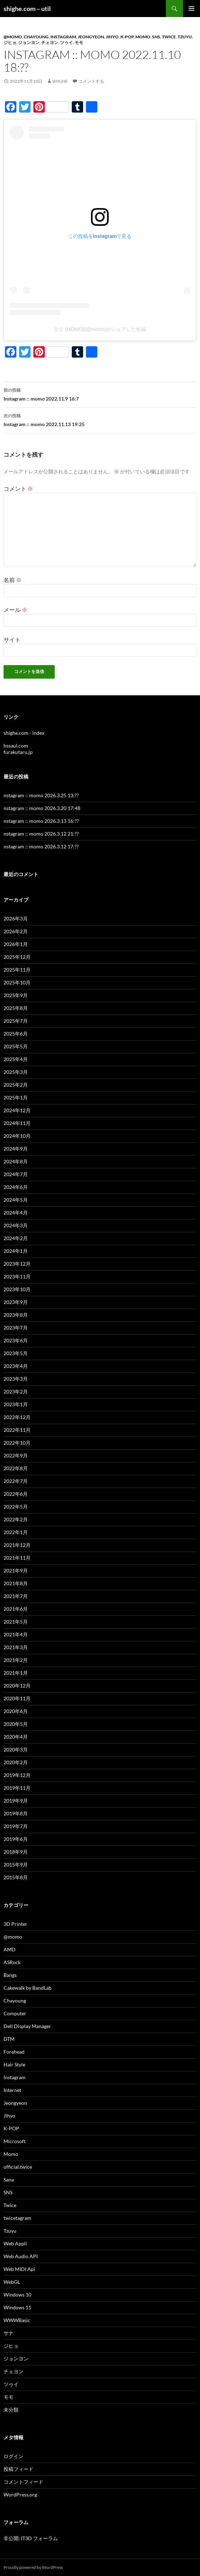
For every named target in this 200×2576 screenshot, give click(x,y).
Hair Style (14, 2064)
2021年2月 (16, 1660)
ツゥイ (66, 42)
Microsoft (15, 2141)
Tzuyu (185, 36)
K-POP (127, 36)
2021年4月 (16, 1634)
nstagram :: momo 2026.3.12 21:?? (41, 834)
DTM (9, 2039)
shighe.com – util (27, 8)
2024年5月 (16, 1200)
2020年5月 (16, 1724)
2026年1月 (16, 944)
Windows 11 (17, 2307)
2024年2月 (16, 1238)
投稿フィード (18, 2469)
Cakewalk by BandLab (28, 1988)
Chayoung (36, 36)
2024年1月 (16, 1251)
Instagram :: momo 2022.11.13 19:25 (100, 419)
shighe (60, 81)
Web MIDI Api (19, 2269)
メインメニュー (191, 8)
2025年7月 (16, 1021)
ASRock (12, 1962)
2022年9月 (16, 1455)
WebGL (12, 2282)
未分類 (11, 2410)
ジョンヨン (28, 42)
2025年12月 (17, 957)
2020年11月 (17, 1698)
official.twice (18, 2167)
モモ (79, 42)
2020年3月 (16, 1749)
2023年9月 (16, 1302)
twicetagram (17, 2218)
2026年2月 (16, 931)
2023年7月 (16, 1328)
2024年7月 (16, 1174)
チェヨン (49, 42)
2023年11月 (17, 1276)
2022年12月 (17, 1417)
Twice (169, 36)
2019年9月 (16, 1801)
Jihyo (112, 36)
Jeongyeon (91, 36)
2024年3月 (16, 1225)
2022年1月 (16, 1532)
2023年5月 (16, 1353)
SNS (156, 36)
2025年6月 (16, 1034)
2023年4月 (16, 1366)
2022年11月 (17, 1430)
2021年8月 (16, 1583)
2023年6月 (16, 1340)
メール (15, 609)
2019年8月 (16, 1813)
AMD (10, 1949)
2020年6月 (16, 1711)
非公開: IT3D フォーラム (31, 2538)
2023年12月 (17, 1264)
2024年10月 (17, 1136)
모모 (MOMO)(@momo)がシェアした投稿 (100, 329)
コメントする (91, 81)
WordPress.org (20, 2494)
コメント (18, 488)
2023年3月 (16, 1379)
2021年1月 (16, 1673)
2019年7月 (16, 1826)
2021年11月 (17, 1558)
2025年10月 (17, 982)
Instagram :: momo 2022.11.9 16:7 (100, 394)
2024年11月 (17, 1123)
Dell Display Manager (27, 2026)
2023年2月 (16, 1391)
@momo (13, 36)
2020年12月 (17, 1686)
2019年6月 (16, 1839)
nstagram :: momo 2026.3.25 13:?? (41, 795)
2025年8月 (16, 1008)
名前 (13, 579)
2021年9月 (16, 1570)
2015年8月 (16, 1877)
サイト (12, 639)
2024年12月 (17, 1110)
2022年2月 (16, 1519)
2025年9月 (16, 995)
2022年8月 (16, 1468)
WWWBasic (17, 2320)
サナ (8, 2333)
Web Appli (15, 2243)
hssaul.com (16, 746)
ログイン (13, 2456)
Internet (12, 2090)
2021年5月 (16, 1622)
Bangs (10, 1975)
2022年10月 (17, 1443)
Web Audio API (21, 2256)
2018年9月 (16, 1852)
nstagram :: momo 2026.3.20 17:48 (42, 808)
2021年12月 (17, 1545)
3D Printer (15, 1924)
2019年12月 (17, 1775)
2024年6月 (16, 1187)
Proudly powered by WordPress (33, 2567)
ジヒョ (10, 42)
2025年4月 (16, 1059)
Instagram (63, 36)
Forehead (14, 2052)
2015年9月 (16, 1865)
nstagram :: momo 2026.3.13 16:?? (41, 821)
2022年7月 (16, 1481)
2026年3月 (16, 918)
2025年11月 (17, 970)
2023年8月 (16, 1315)
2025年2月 (16, 1085)
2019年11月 (17, 1788)
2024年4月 (16, 1213)
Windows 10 (17, 2295)
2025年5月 (16, 1046)
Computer (15, 2013)
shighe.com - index (24, 733)
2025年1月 (16, 1097)
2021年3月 (16, 1647)
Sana (9, 2179)
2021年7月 (16, 1596)
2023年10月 (17, 1289)
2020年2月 (16, 1762)
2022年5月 (16, 1507)
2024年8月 (16, 1161)
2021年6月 (16, 1609)
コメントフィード (23, 2482)
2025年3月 (16, 1072)
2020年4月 (16, 1737)
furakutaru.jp (18, 752)
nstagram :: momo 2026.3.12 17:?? (41, 846)
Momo (142, 36)
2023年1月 (16, 1404)
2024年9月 (16, 1149)
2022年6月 (16, 1494)
